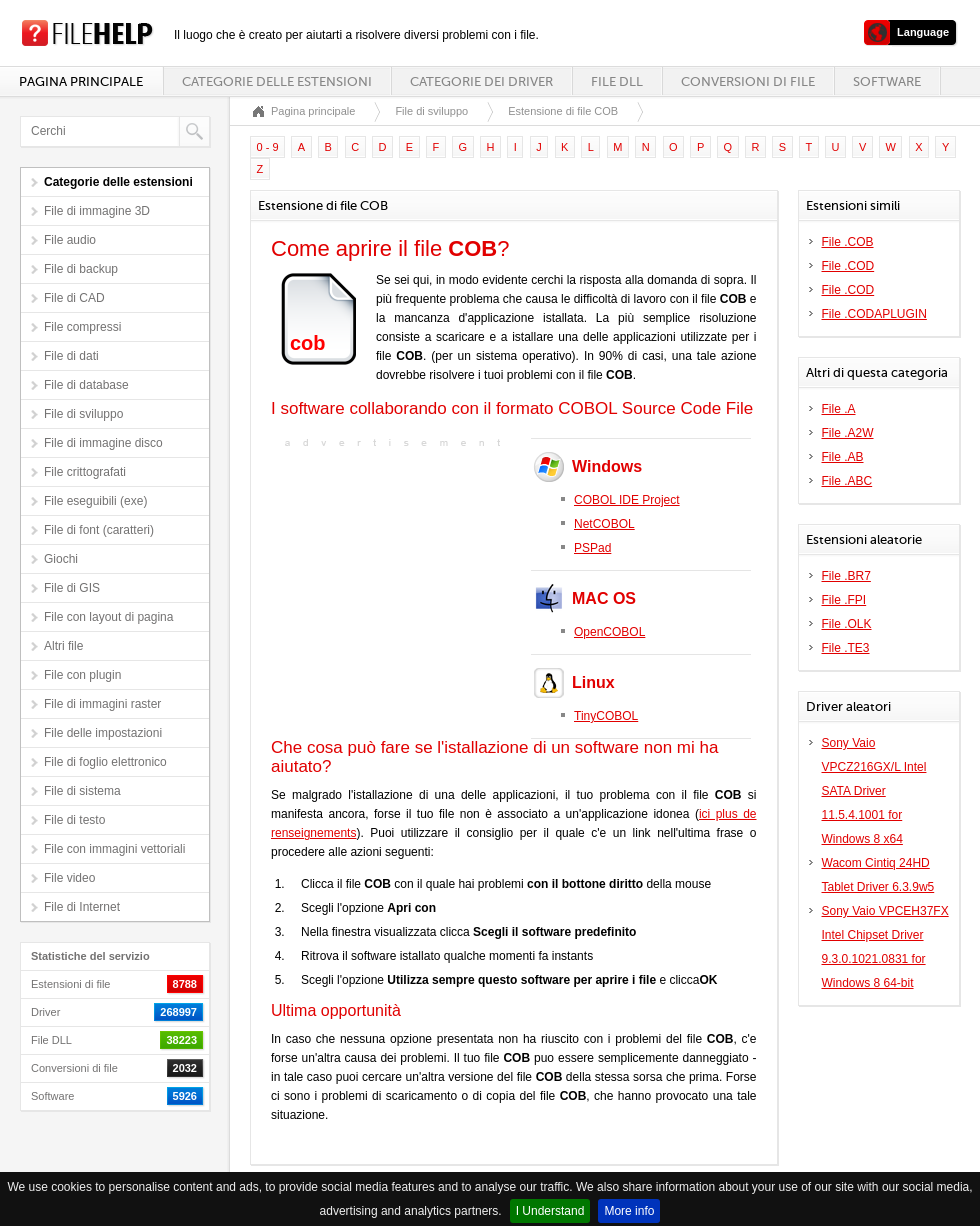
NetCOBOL (604, 524)
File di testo (74, 820)
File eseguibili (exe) (95, 501)
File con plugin (82, 675)
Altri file (63, 646)
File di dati (71, 356)
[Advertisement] (396, 578)
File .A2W (848, 433)
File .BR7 (846, 576)
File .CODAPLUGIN (874, 314)
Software (887, 81)
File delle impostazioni (103, 733)
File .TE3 (846, 648)
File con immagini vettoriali (114, 849)
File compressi (82, 327)
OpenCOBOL (609, 632)
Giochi (61, 559)
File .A (839, 409)
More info (629, 1211)
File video (69, 878)
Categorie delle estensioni (277, 81)
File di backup (81, 269)
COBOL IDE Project (627, 500)
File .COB (848, 242)
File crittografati (85, 472)
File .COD (848, 266)
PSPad (592, 548)
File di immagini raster (102, 704)
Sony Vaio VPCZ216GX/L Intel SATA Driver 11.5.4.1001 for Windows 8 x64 (874, 791)
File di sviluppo (83, 414)
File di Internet (82, 907)
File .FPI (844, 600)
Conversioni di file (748, 81)
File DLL (617, 81)
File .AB (843, 457)
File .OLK (847, 624)
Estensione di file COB (563, 111)
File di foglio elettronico (105, 762)
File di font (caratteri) (99, 530)
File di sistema (82, 791)
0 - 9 (268, 147)
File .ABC (847, 481)
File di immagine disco (103, 443)
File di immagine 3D (97, 211)
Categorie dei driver (481, 81)
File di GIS (72, 588)
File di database (86, 385)
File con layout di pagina (108, 617)
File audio (70, 240)
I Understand (550, 1211)
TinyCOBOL (606, 716)
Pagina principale (81, 81)
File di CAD (74, 298)
